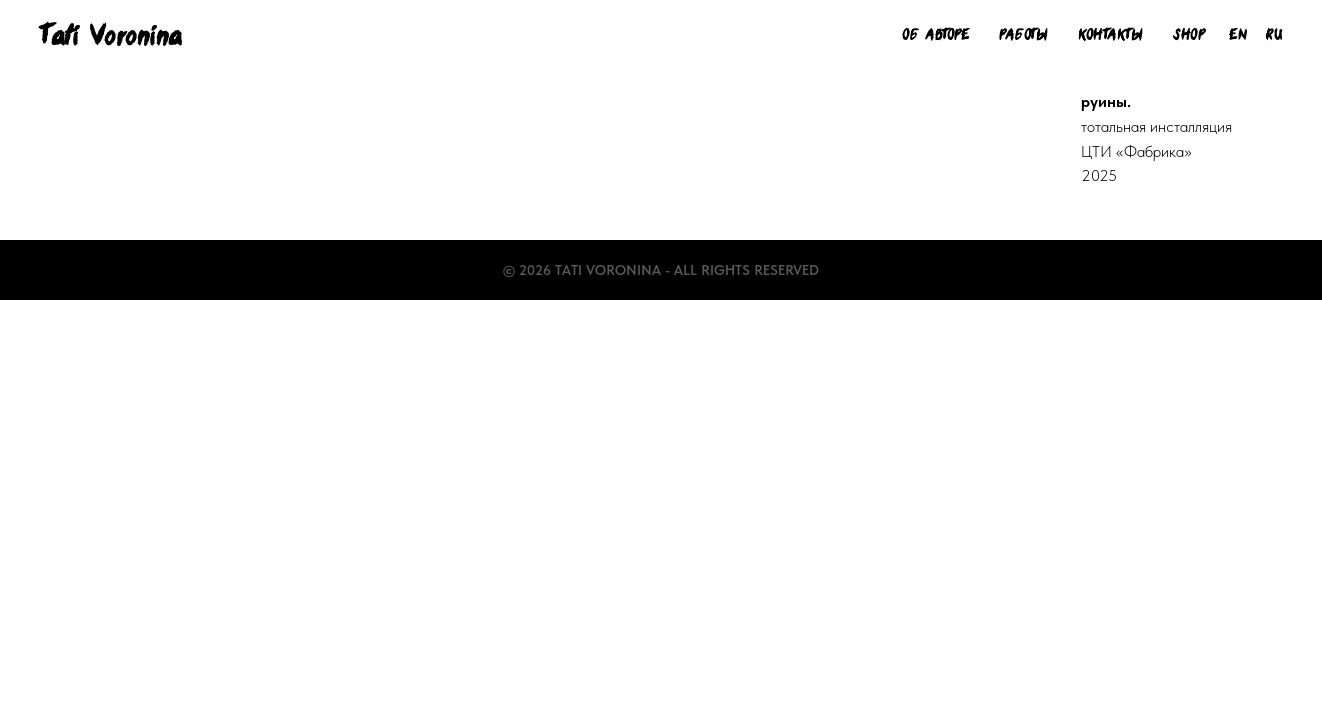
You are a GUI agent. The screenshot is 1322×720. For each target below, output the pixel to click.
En (1237, 35)
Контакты (1110, 35)
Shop (1188, 35)
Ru (1274, 35)
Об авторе (936, 35)
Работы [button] (1023, 35)
